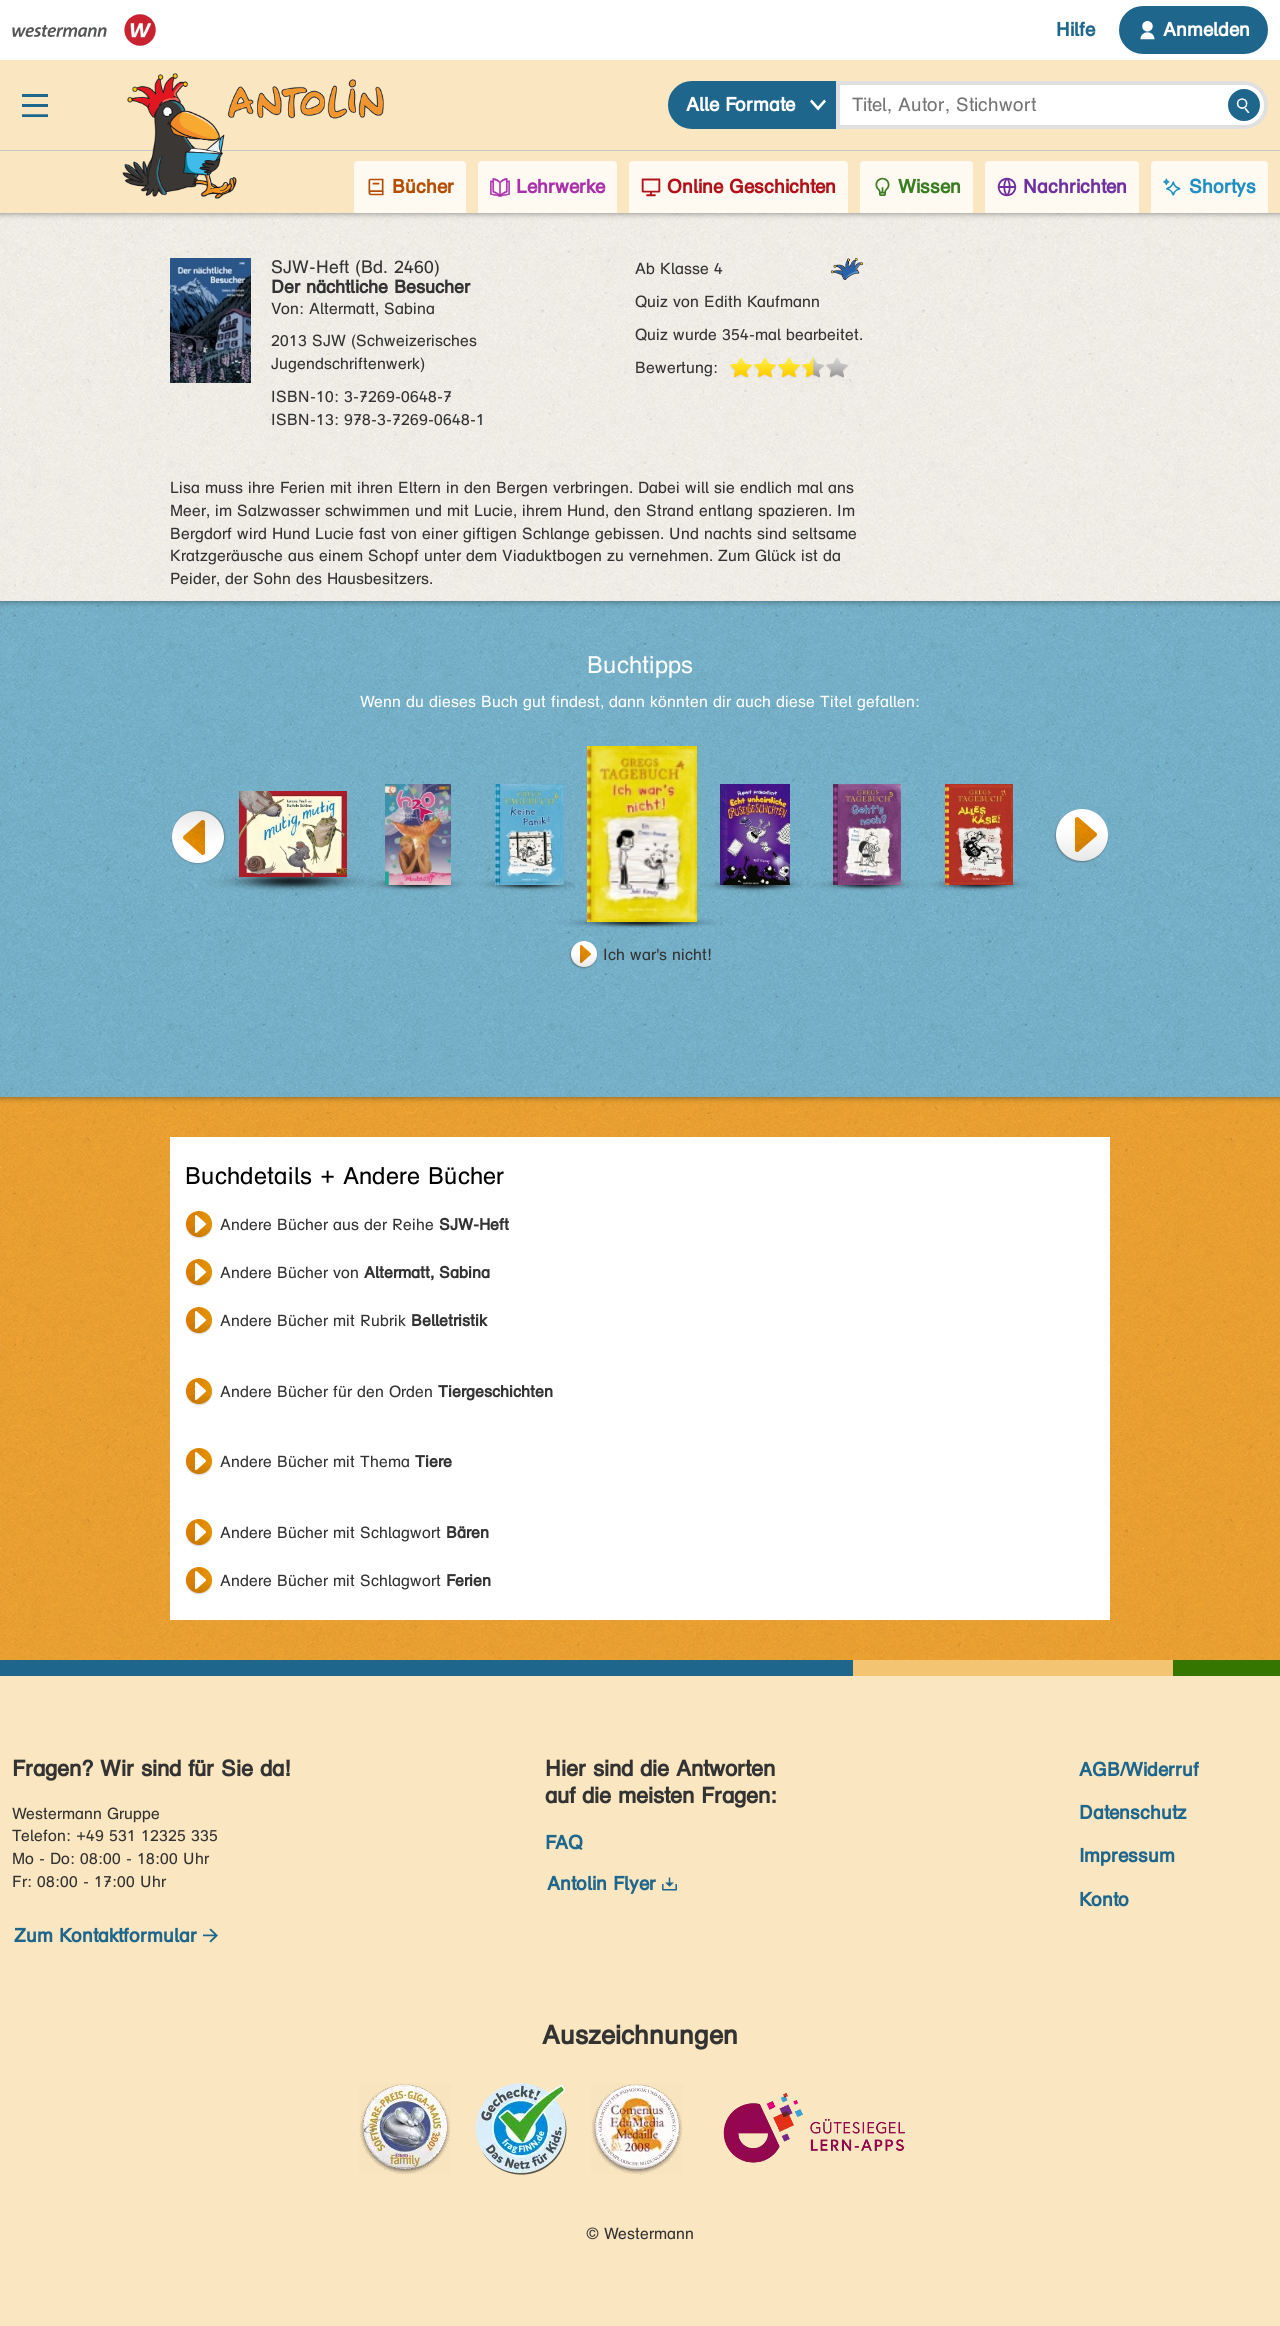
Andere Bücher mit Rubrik (353, 1320)
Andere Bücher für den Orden (386, 1391)
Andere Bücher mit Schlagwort (354, 1532)
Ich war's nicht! (657, 954)
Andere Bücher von (355, 1272)
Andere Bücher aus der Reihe (364, 1224)
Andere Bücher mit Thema (336, 1461)
